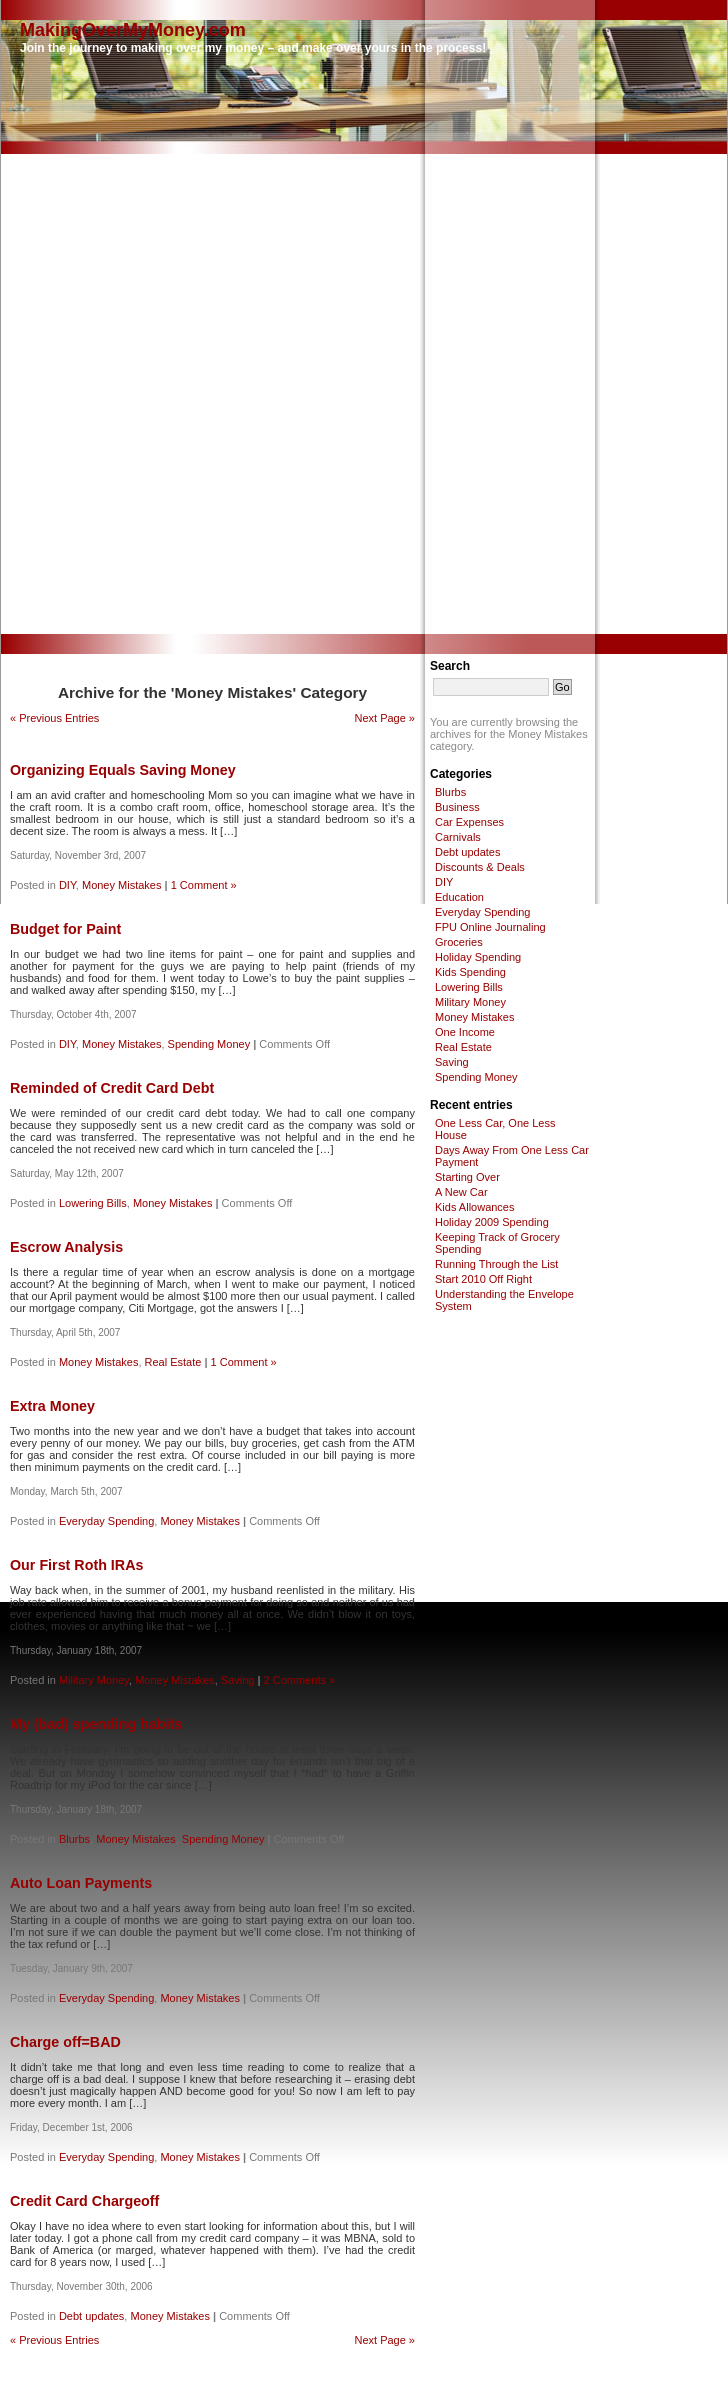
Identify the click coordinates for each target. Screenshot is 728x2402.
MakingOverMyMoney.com (133, 30)
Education (459, 897)
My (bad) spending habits (96, 1724)
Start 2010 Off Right (483, 1279)
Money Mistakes (121, 885)
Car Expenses (469, 822)
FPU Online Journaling (490, 927)
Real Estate (173, 1362)
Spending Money (209, 1044)
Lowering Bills (93, 1203)
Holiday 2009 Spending (492, 1222)
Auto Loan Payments (81, 1883)
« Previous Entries (54, 718)
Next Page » (384, 718)
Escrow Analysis (66, 1247)
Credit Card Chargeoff (84, 2201)
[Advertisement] (240, 394)
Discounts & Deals (480, 867)
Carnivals (458, 837)
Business (457, 807)
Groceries (459, 942)
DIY (67, 885)
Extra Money (52, 1406)
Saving (238, 1680)
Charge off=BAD (65, 2042)
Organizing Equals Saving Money (123, 770)
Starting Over (467, 1177)
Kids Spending (470, 972)
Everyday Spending (106, 1521)
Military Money (94, 1680)
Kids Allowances (475, 1207)
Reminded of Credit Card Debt (112, 1088)
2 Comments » (300, 1680)
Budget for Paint (65, 929)
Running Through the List (496, 1264)
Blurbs (74, 1839)
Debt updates (91, 2316)
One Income (465, 1032)
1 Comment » (204, 885)
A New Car (461, 1192)
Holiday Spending (478, 957)
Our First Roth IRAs (76, 1565)
